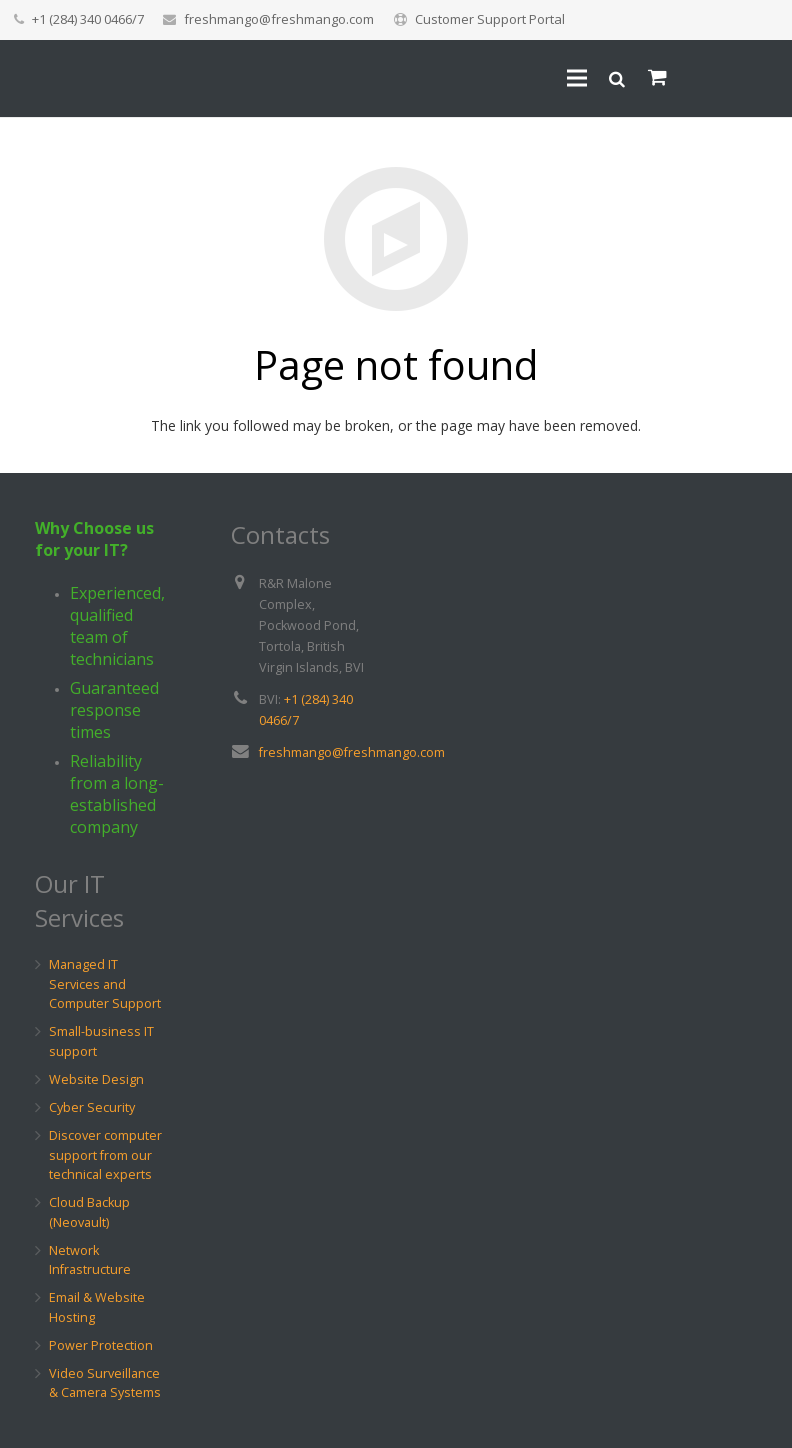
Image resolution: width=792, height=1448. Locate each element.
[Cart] (657, 80)
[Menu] (577, 80)
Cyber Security (92, 1107)
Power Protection (101, 1345)
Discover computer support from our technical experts (105, 1155)
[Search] (617, 79)
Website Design (96, 1079)
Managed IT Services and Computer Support (105, 984)
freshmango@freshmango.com (279, 19)
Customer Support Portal (490, 19)
